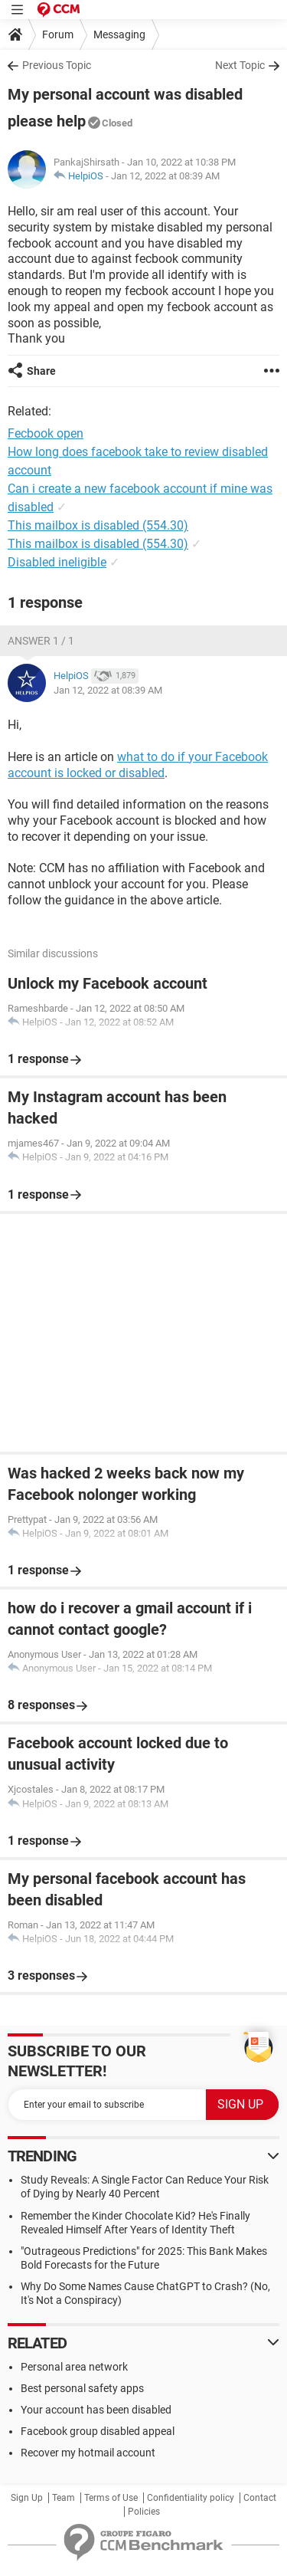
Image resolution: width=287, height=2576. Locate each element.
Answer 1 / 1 (41, 641)
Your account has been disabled (96, 2410)
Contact (259, 2497)
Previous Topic (56, 65)
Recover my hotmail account (88, 2452)
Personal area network (74, 2367)
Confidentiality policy (190, 2497)
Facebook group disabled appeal (97, 2431)
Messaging (119, 34)
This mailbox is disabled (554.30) (98, 525)
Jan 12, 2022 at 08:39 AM (165, 176)
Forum (57, 34)
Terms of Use (111, 2497)
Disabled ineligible (57, 562)
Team (63, 2497)
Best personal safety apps (82, 2388)
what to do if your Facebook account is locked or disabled (138, 765)
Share (41, 371)
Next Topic (240, 65)
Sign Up (27, 2497)
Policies (144, 2511)
